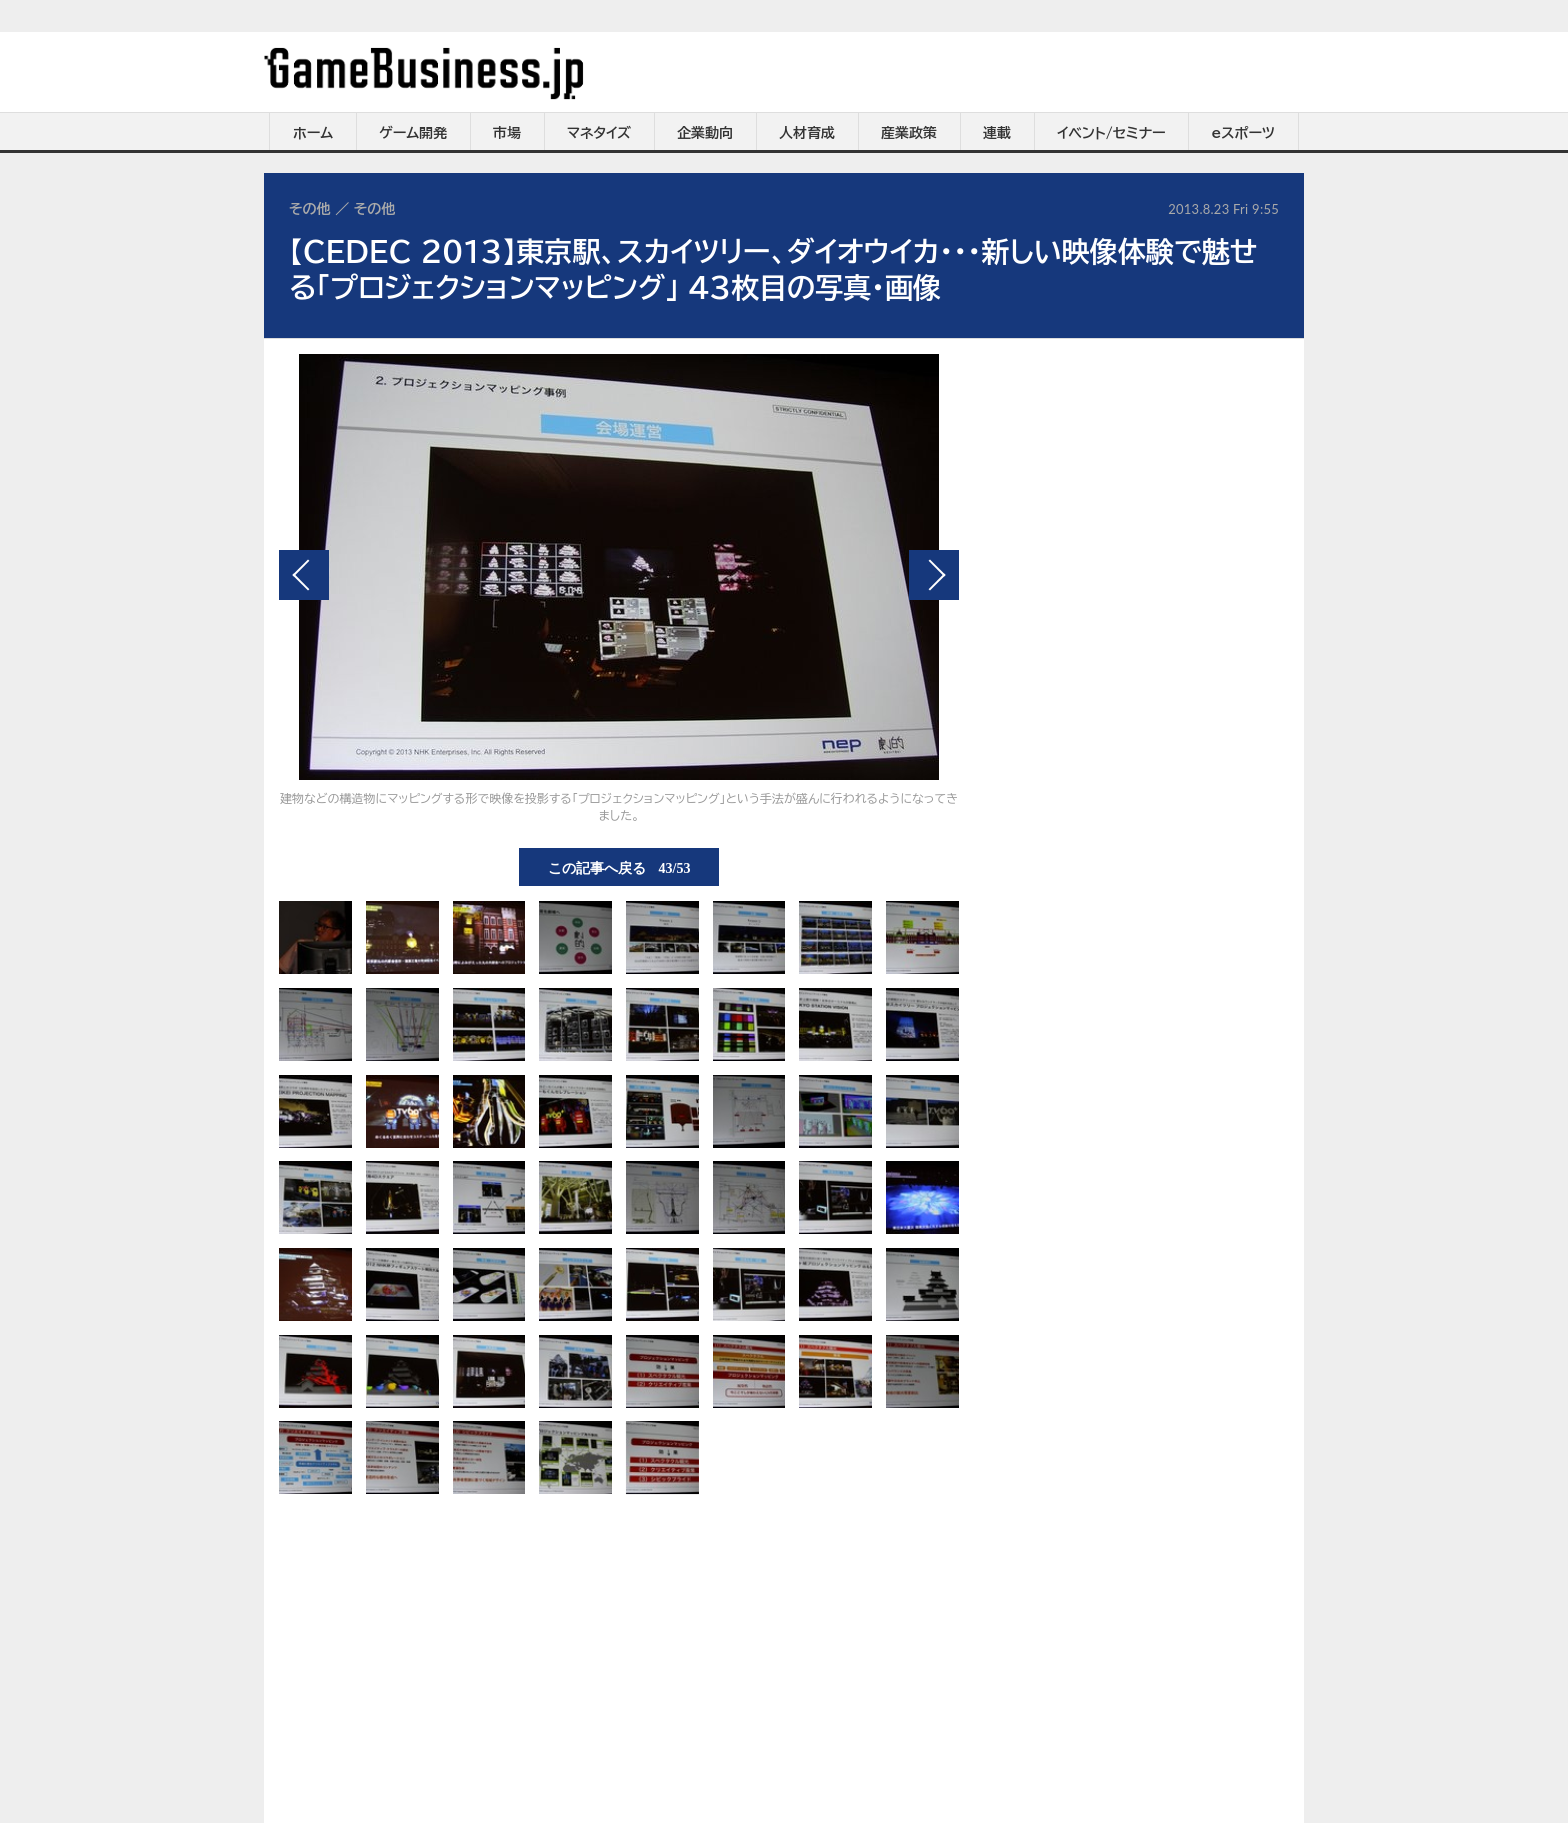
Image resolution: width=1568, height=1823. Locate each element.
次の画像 (934, 575)
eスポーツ (1243, 133)
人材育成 (807, 133)
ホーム (313, 133)
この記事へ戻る (619, 867)
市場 (507, 133)
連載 (997, 133)
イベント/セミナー (1111, 133)
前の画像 (304, 575)
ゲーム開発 (413, 133)
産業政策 (909, 133)
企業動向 (705, 133)
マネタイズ (599, 133)
